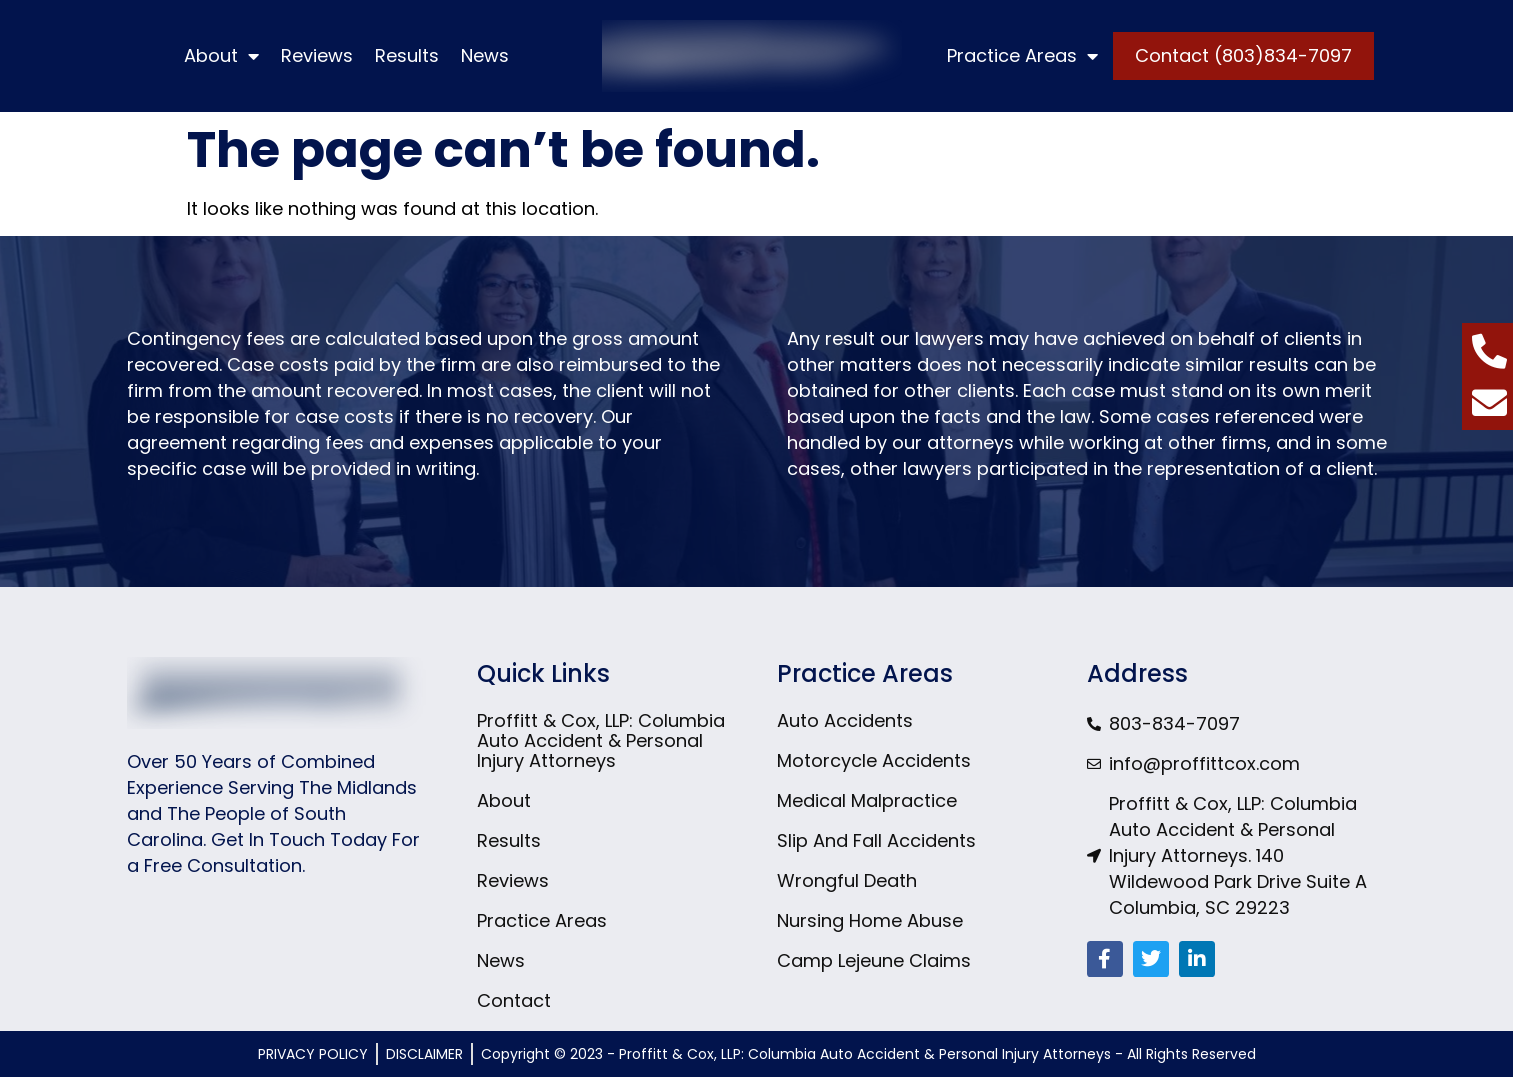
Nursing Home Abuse (870, 921)
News (485, 55)
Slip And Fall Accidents (876, 841)
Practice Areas (1022, 56)
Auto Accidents (845, 721)
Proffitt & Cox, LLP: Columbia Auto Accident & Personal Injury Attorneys (601, 741)
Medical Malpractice (867, 801)
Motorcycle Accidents (874, 761)
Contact (514, 1001)
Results (407, 55)
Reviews (317, 55)
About (221, 56)
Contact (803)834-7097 (1243, 55)
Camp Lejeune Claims (874, 961)
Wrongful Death (847, 881)
